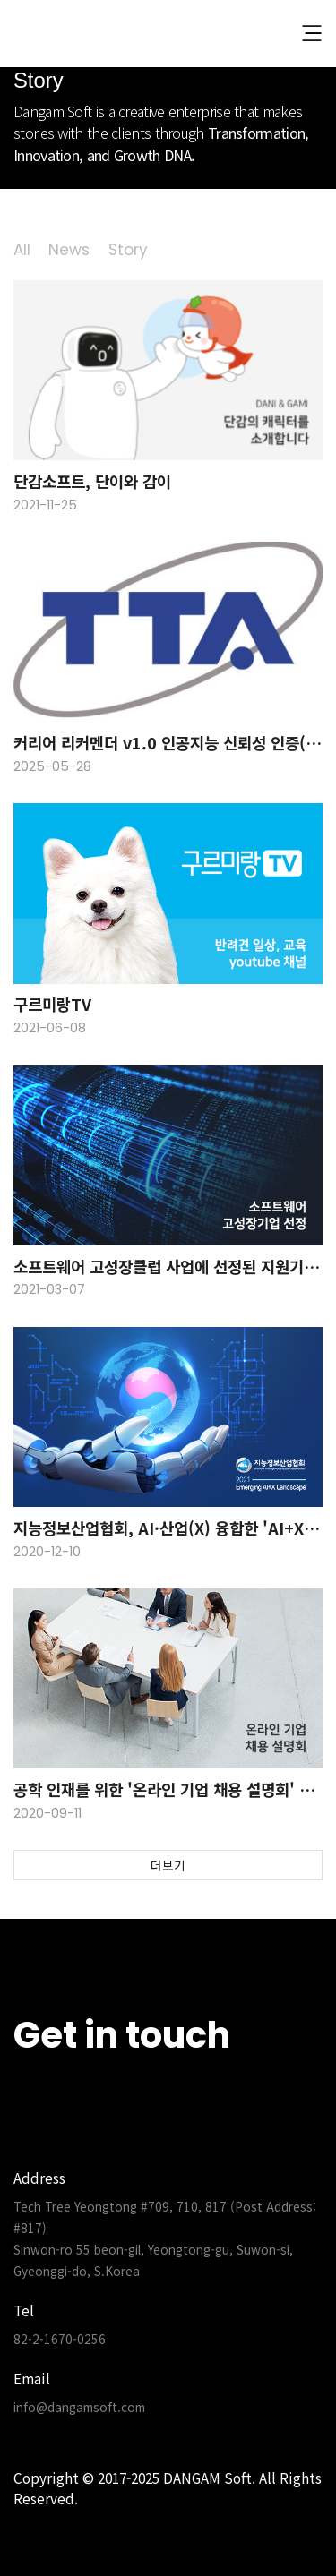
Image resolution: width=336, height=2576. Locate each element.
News (69, 250)
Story (128, 250)
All (21, 250)
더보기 (168, 1865)
